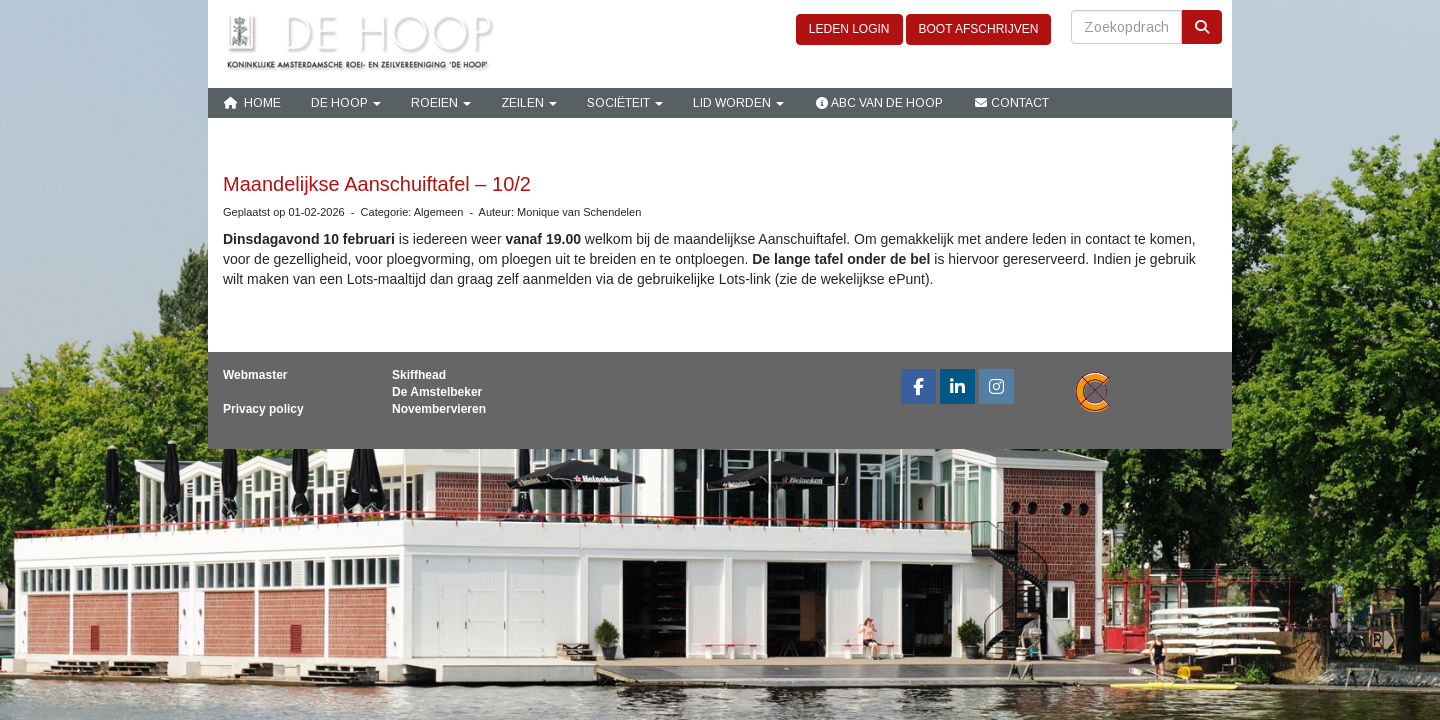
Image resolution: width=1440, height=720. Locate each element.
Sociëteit (625, 103)
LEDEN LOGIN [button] (849, 29)
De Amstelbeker (437, 392)
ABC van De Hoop (878, 103)
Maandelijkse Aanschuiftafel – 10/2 (377, 184)
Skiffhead (419, 375)
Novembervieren (439, 409)
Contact (1011, 103)
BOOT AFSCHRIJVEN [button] (979, 29)
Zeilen (529, 103)
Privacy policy (263, 409)
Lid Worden (738, 103)
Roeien (441, 103)
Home (252, 103)
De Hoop (346, 103)
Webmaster (255, 375)
